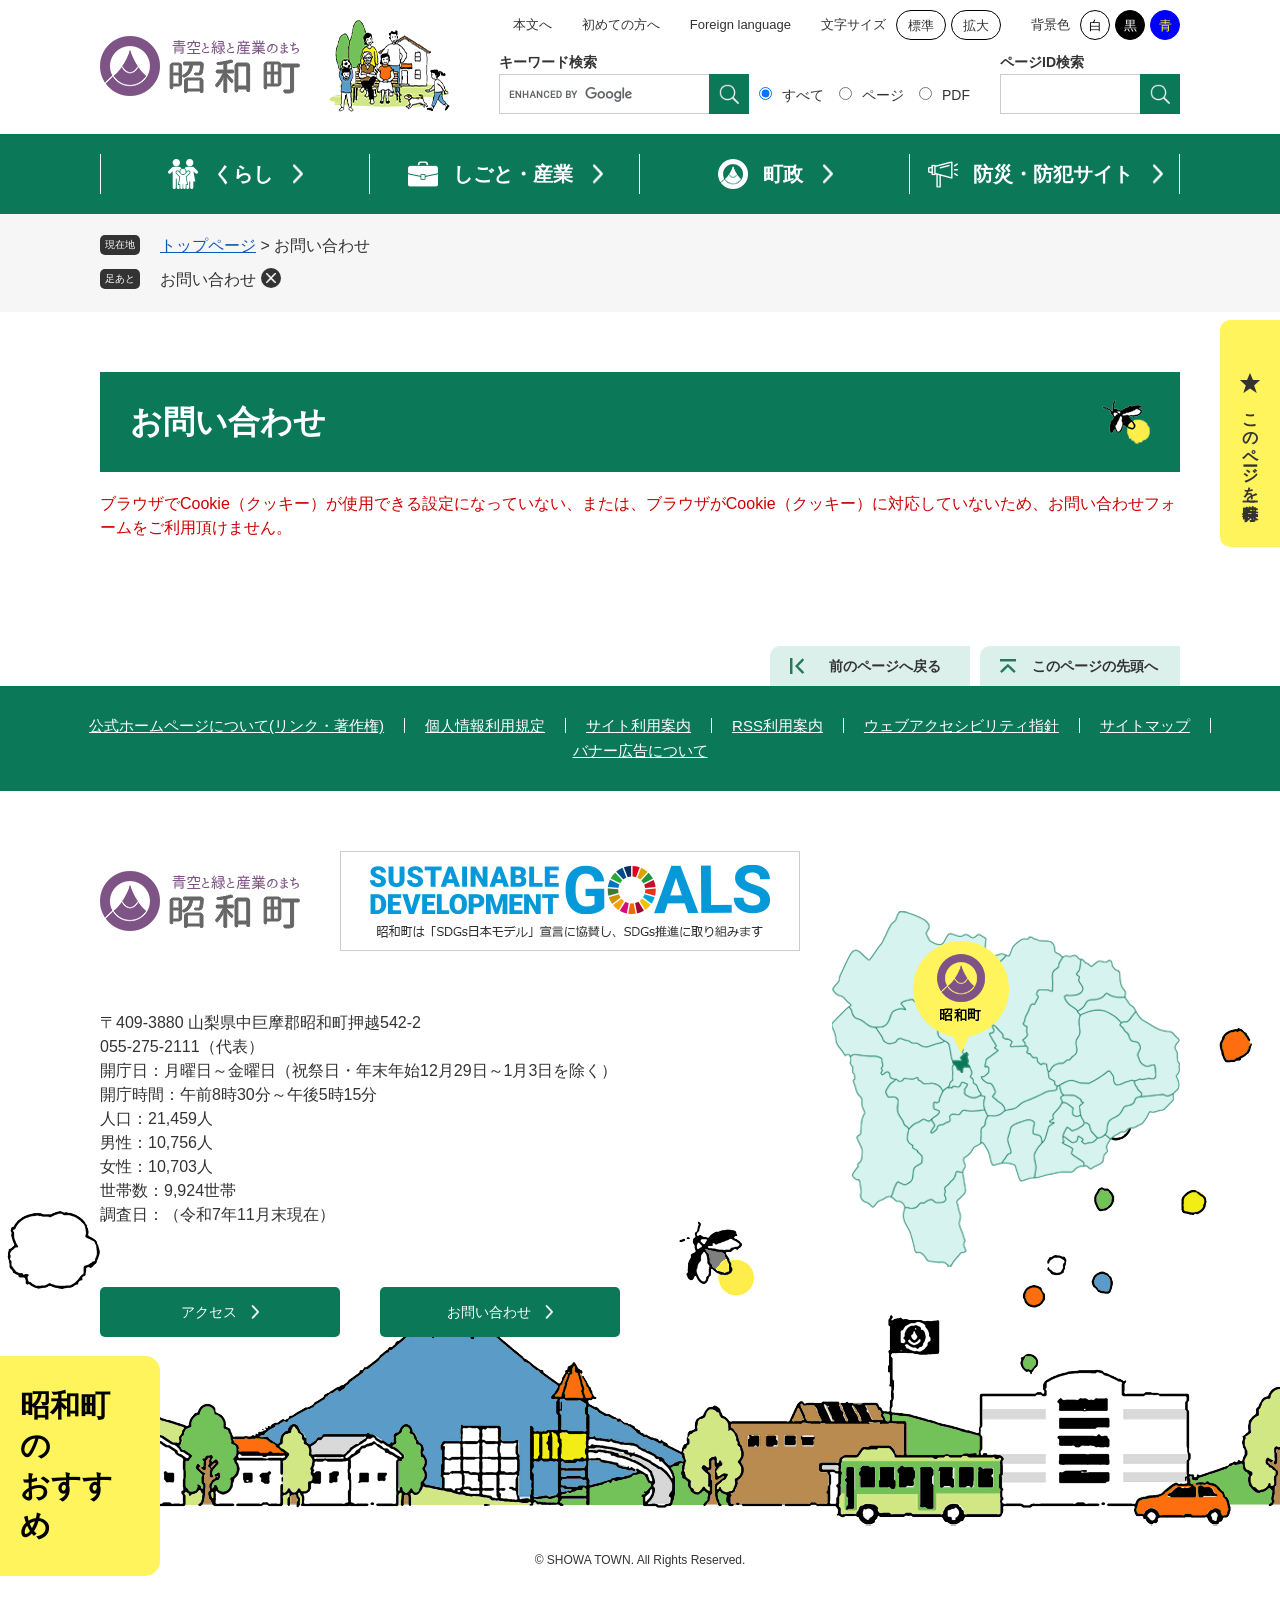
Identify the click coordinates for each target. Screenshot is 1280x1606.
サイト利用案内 (638, 725)
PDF (956, 95)
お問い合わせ (208, 279)
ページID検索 (1042, 62)
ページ (883, 95)
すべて (803, 95)
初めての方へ (621, 24)
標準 (921, 25)
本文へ (532, 24)
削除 (271, 278)
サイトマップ (1145, 725)
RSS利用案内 (777, 725)
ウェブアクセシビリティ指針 (961, 725)
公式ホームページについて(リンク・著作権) (236, 725)
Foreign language (740, 24)
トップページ (208, 245)
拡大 (976, 25)
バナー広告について (640, 750)
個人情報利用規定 (485, 725)
